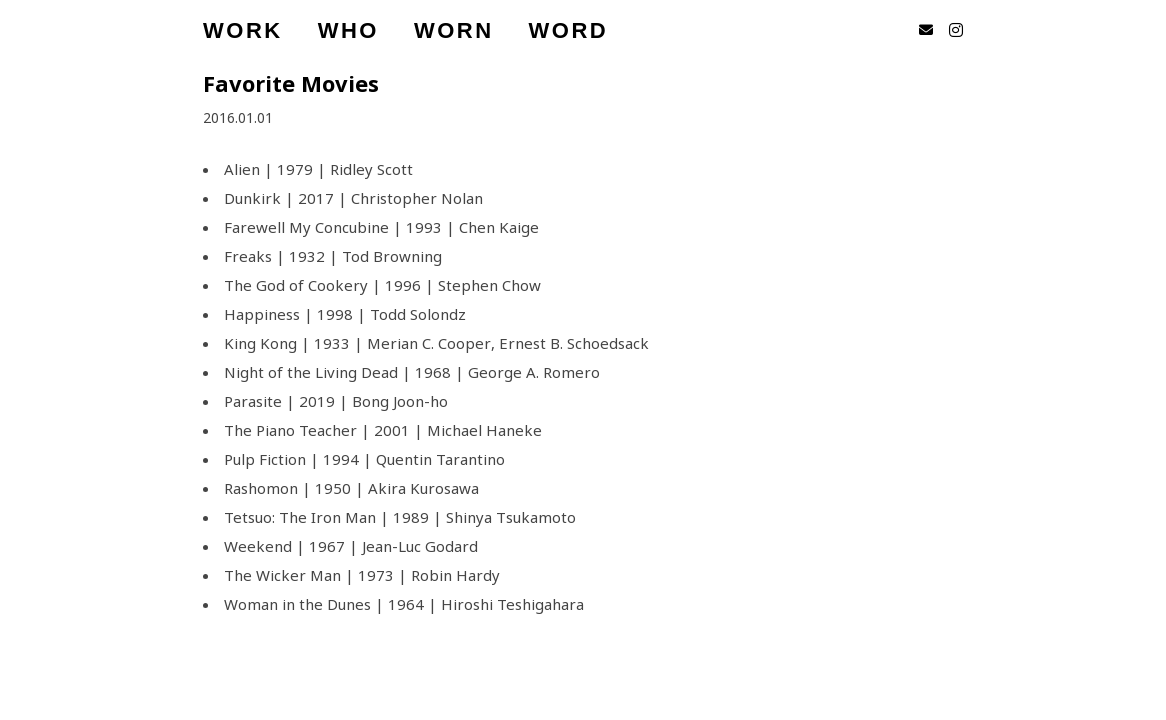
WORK (243, 30)
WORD (569, 30)
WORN (454, 30)
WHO (348, 30)
